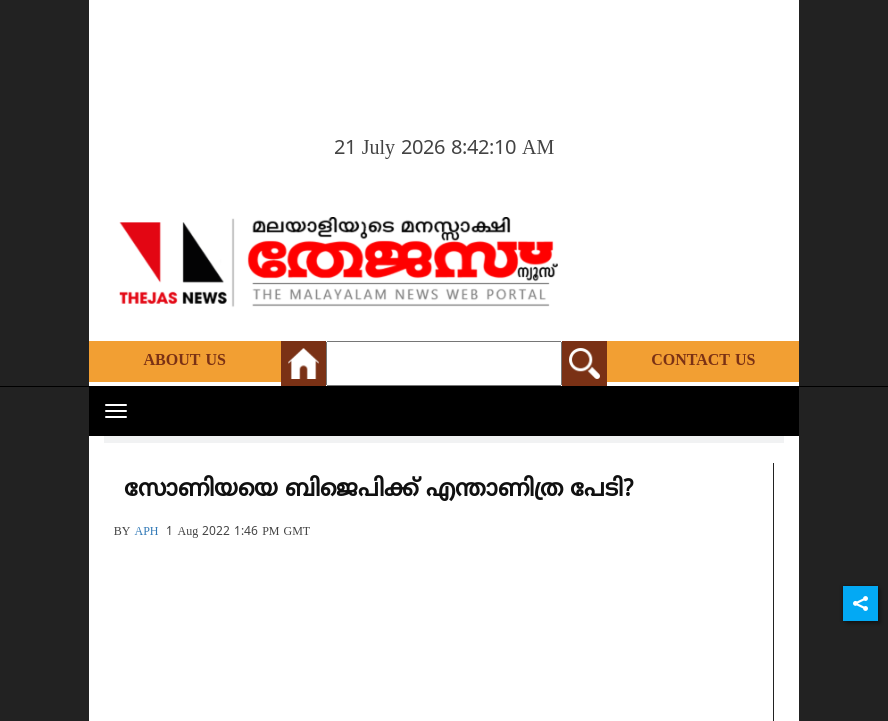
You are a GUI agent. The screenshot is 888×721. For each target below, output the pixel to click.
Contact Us (703, 361)
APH (146, 532)
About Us (185, 361)
